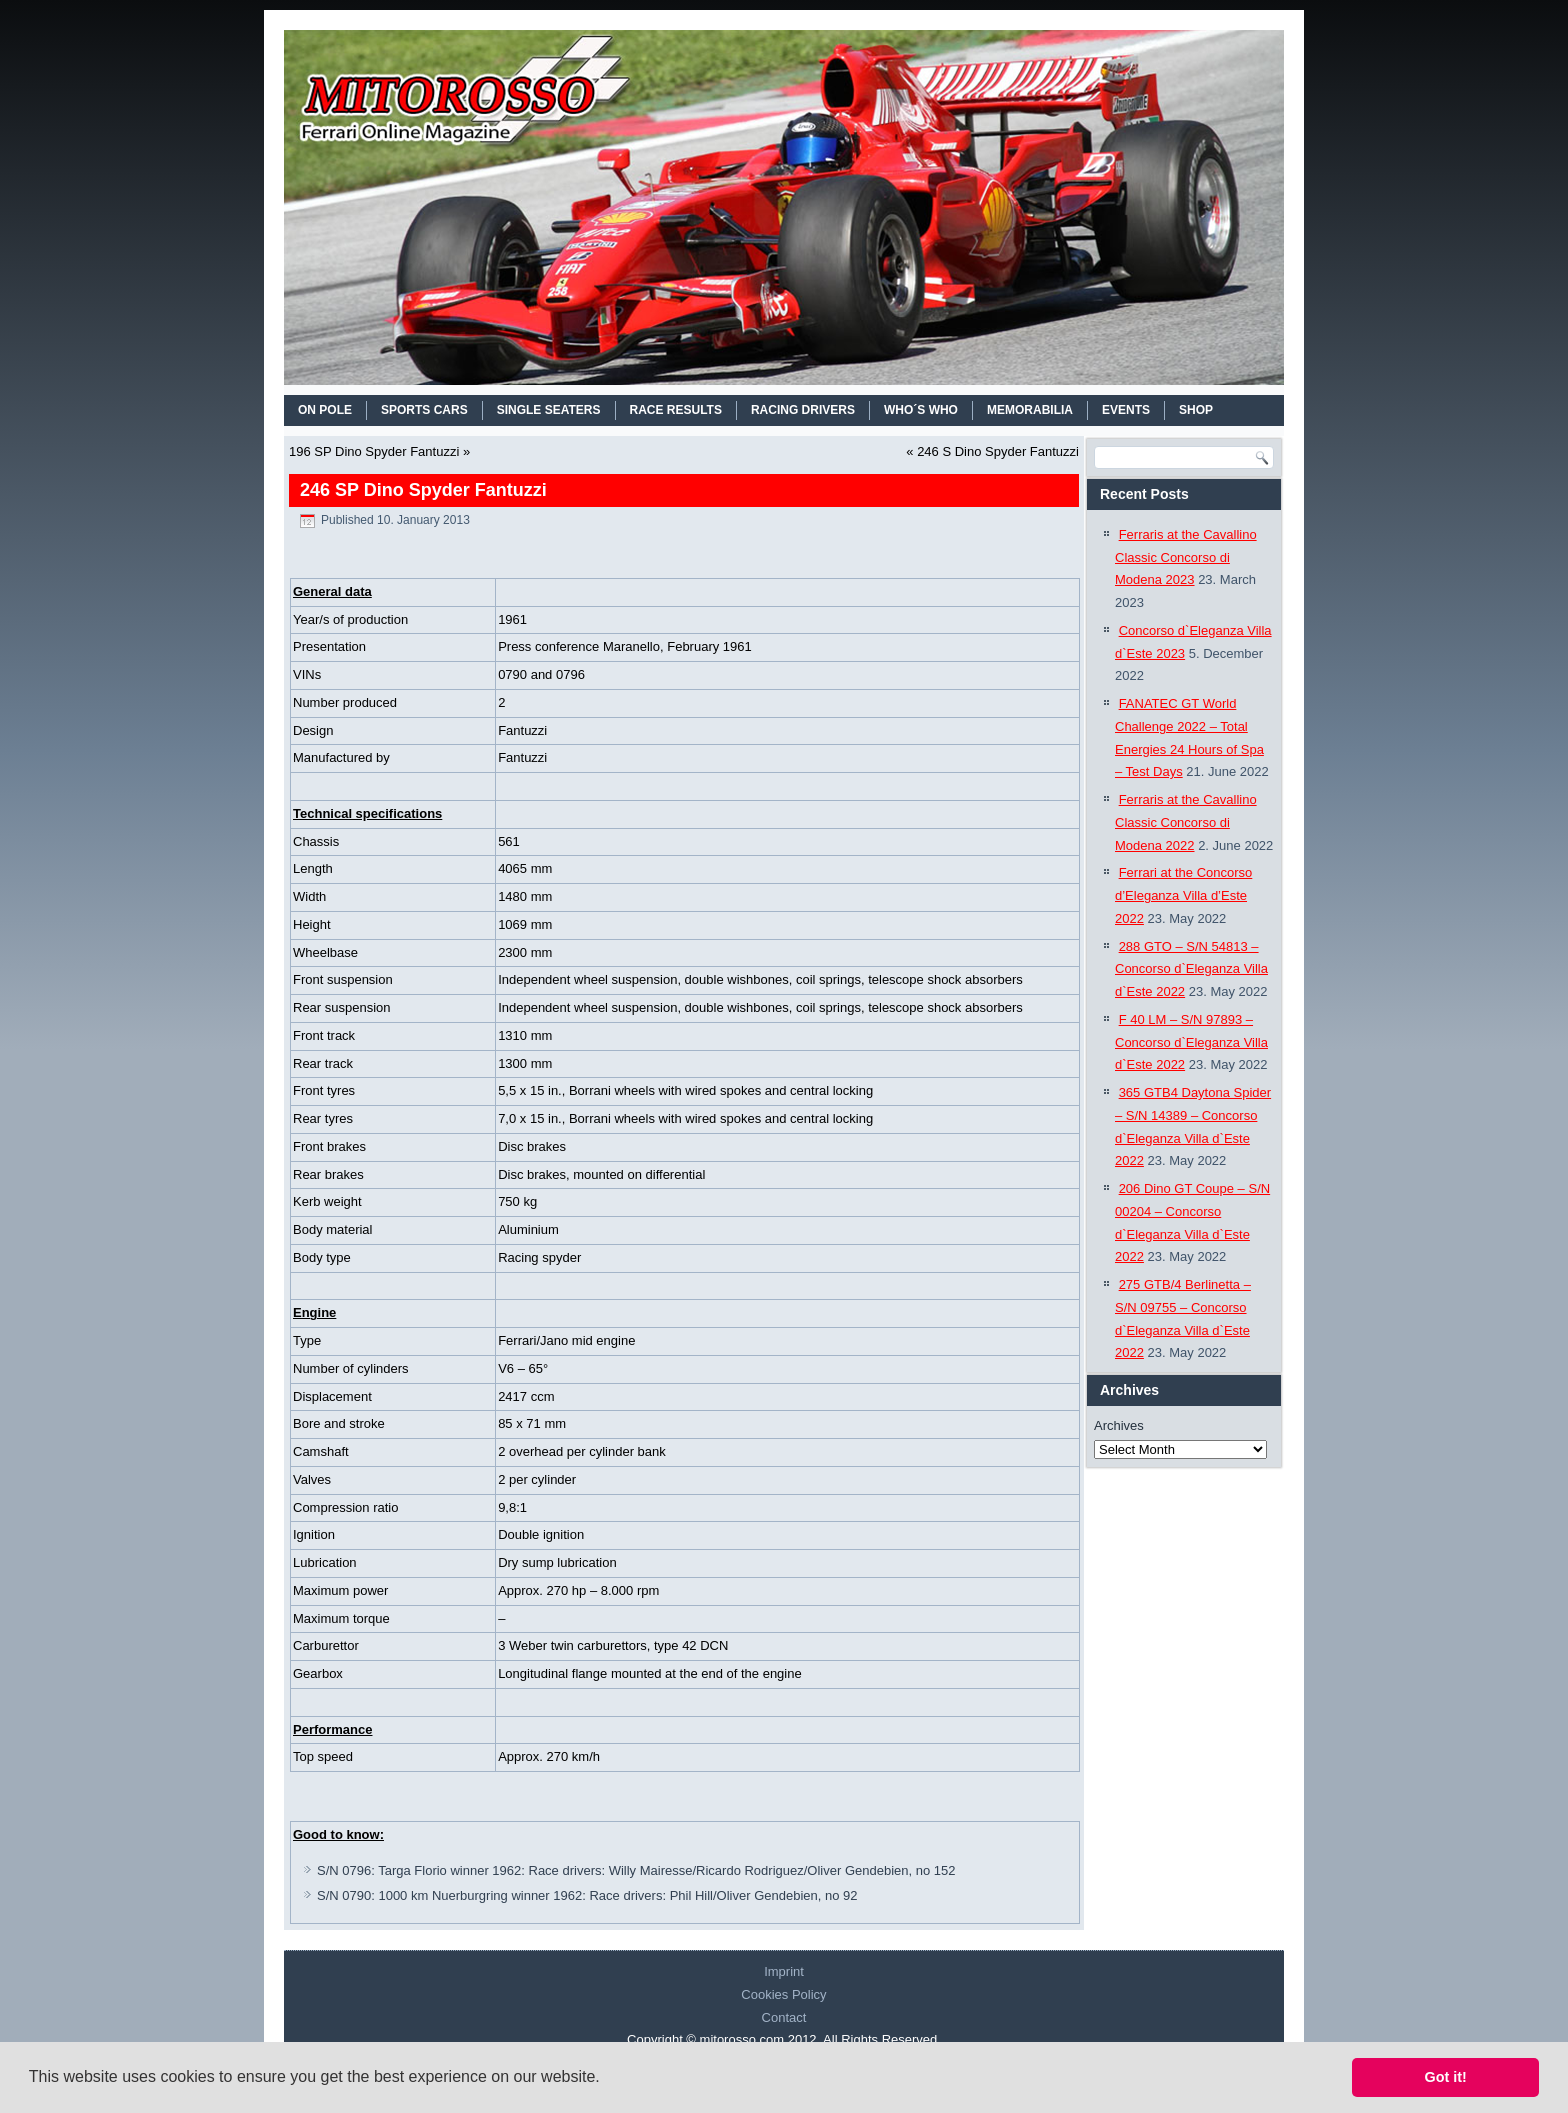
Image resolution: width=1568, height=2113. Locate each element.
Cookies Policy (783, 1994)
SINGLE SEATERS (549, 410)
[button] (607, 2079)
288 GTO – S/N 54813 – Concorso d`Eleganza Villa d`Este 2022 (1191, 969)
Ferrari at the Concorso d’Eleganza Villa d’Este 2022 (1183, 895)
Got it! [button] (1446, 2077)
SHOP (1196, 410)
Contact (784, 2017)
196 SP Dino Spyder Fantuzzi (374, 451)
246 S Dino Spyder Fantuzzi (998, 451)
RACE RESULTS (676, 410)
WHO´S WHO (921, 410)
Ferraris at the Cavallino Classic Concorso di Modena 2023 (1186, 557)
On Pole (325, 410)
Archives (1119, 1425)
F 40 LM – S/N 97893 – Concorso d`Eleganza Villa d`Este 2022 (1191, 1042)
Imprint (784, 1971)
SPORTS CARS (424, 410)
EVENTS (1126, 410)
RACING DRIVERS (803, 410)
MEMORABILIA (1030, 410)
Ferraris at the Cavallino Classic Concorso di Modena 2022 (1186, 822)
